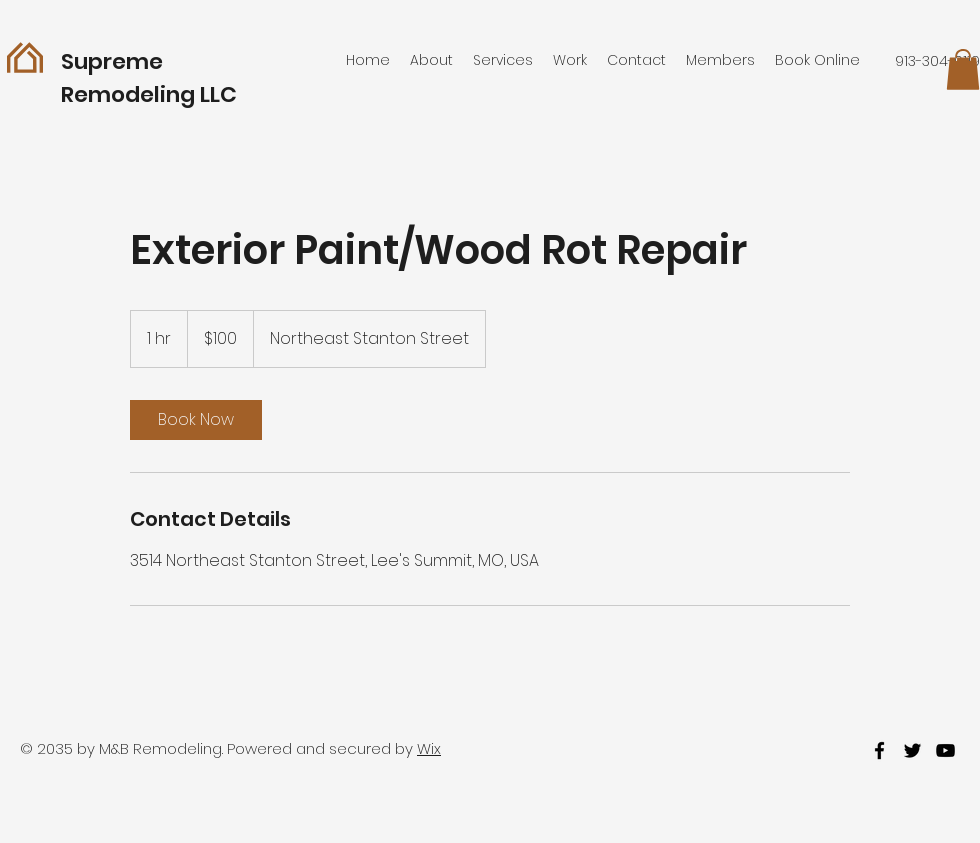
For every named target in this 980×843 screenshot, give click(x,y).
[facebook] (879, 750)
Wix (429, 748)
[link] (196, 420)
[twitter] (912, 750)
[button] (963, 69)
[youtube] (945, 750)
